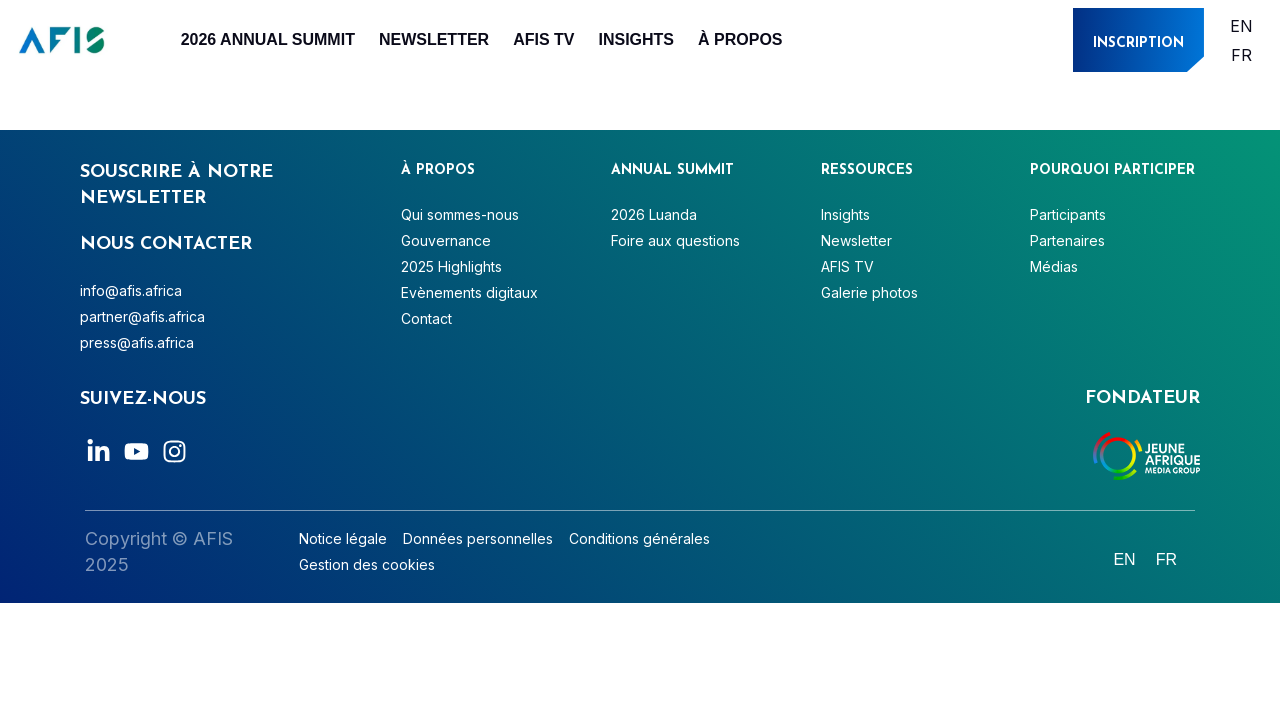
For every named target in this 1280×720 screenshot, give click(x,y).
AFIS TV (543, 39)
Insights (636, 39)
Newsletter (434, 39)
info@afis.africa (131, 290)
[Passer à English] (1241, 25)
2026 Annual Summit (268, 39)
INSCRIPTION (1138, 43)
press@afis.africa (137, 342)
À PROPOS (740, 39)
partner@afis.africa (142, 316)
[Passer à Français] (1241, 54)
